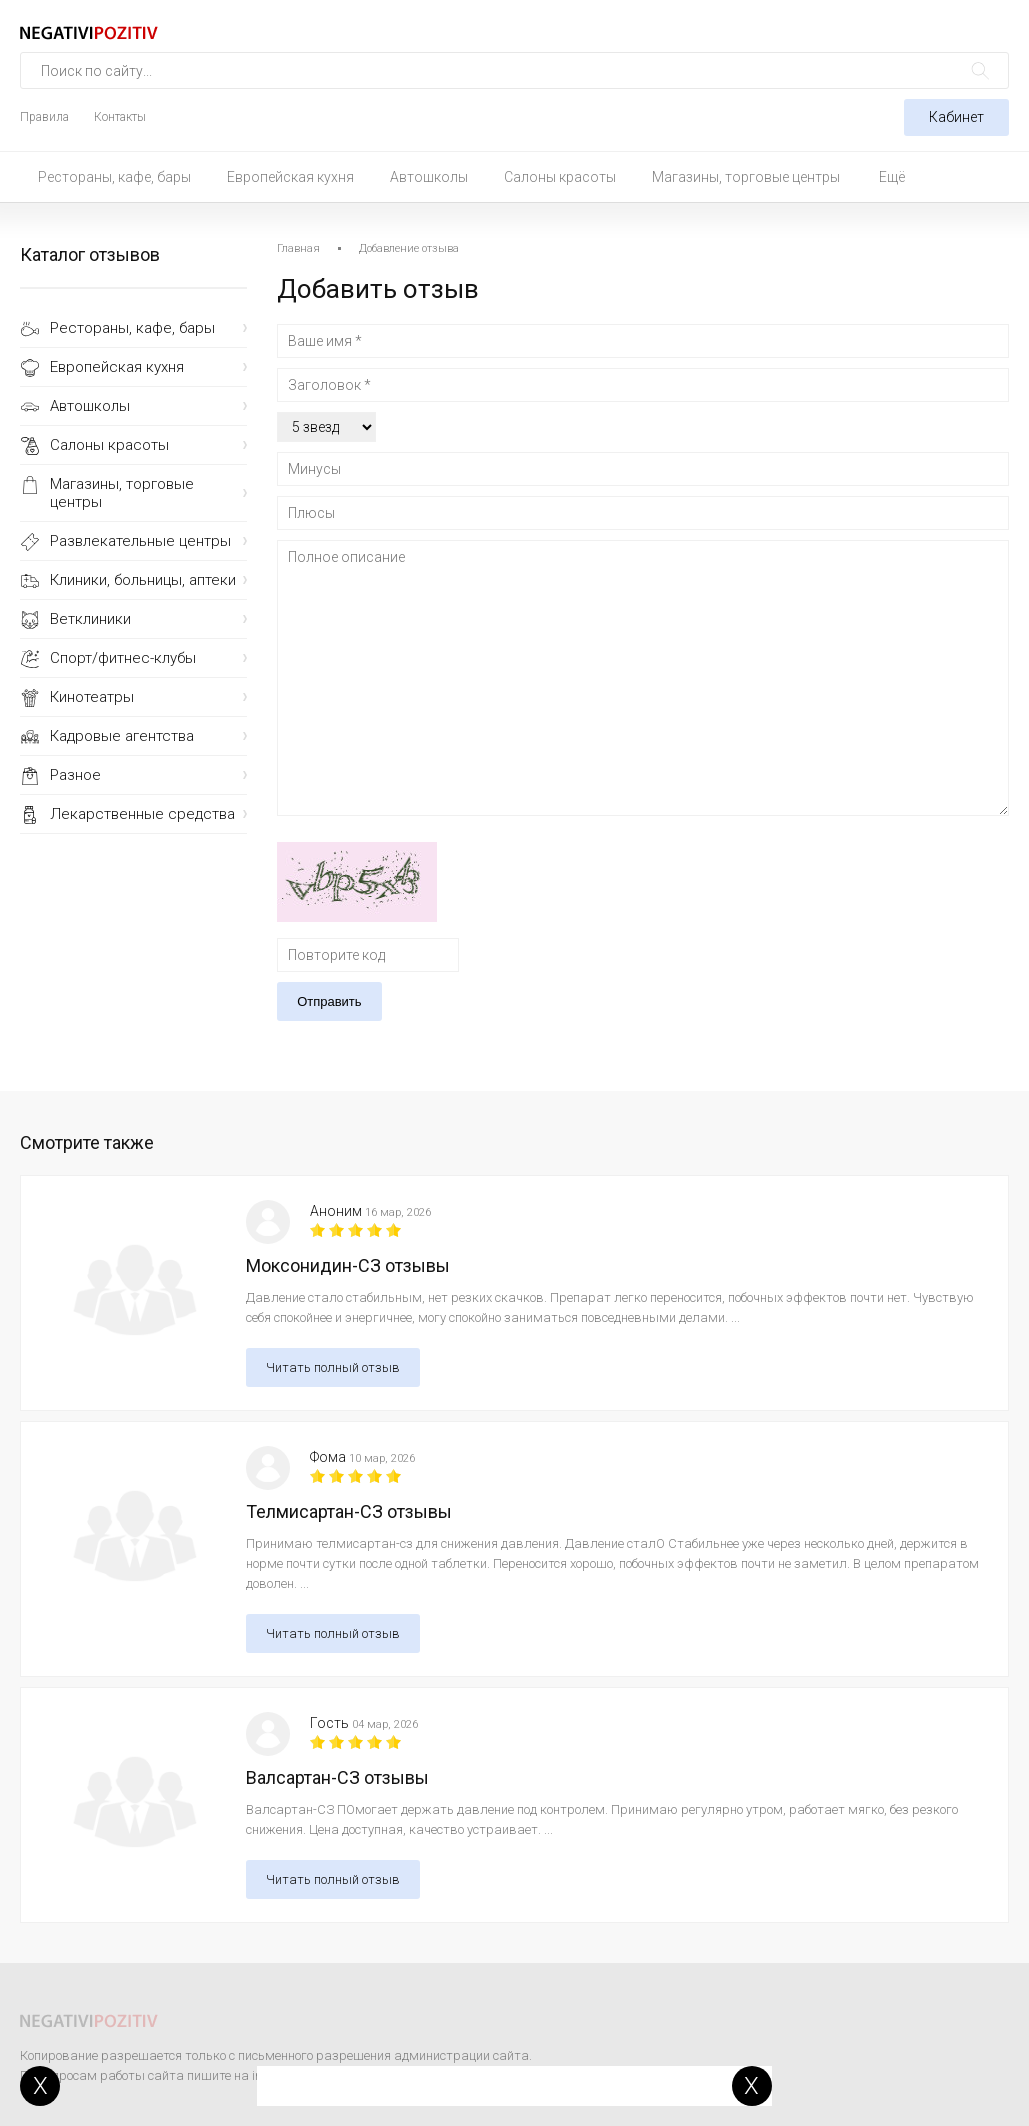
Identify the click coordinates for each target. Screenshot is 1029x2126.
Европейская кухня (290, 177)
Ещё (892, 177)
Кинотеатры (92, 697)
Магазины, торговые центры (746, 177)
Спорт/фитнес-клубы (123, 658)
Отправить (329, 1001)
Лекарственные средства (142, 814)
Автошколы (429, 177)
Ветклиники (90, 619)
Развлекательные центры (140, 541)
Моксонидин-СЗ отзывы (348, 1265)
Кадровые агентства (122, 736)
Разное (75, 775)
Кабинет (956, 117)
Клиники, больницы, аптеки (143, 580)
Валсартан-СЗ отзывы (337, 1777)
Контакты (120, 117)
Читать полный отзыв (333, 1367)
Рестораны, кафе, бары (114, 177)
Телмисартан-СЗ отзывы (349, 1511)
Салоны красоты (560, 177)
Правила (44, 117)
